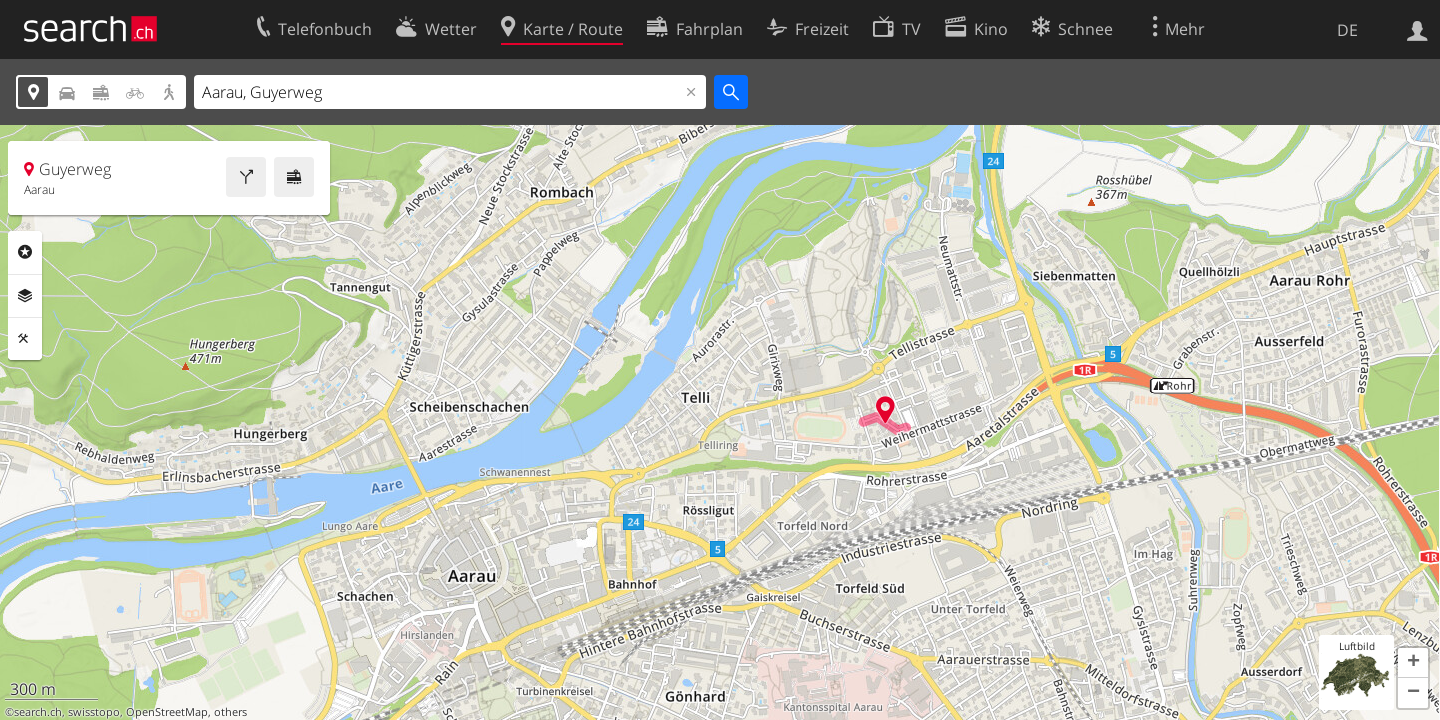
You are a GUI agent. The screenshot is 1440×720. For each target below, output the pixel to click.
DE (1347, 30)
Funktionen (25, 339)
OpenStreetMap (167, 712)
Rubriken (25, 252)
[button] (1413, 663)
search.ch (38, 712)
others (230, 712)
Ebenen (25, 296)
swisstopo (94, 712)
